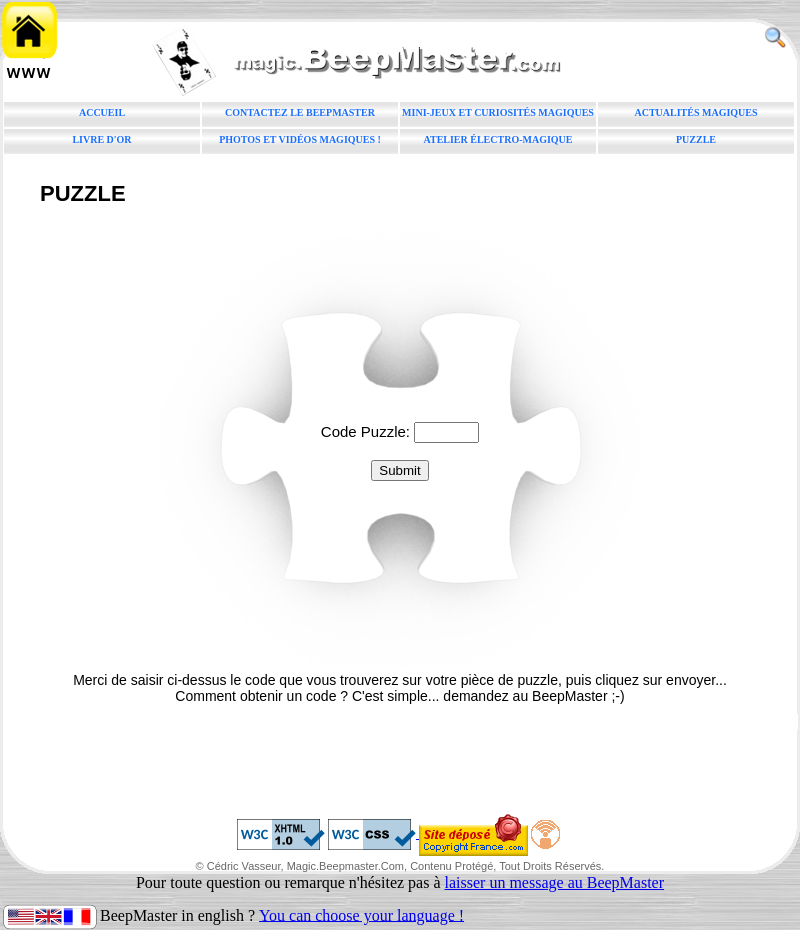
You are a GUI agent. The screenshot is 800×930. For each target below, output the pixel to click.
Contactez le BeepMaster (300, 112)
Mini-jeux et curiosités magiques (498, 112)
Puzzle (696, 139)
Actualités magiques (695, 112)
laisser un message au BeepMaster (554, 882)
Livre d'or (101, 139)
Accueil (102, 112)
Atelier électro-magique (497, 139)
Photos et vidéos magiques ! (300, 139)
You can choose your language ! (361, 914)
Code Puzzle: (367, 431)
